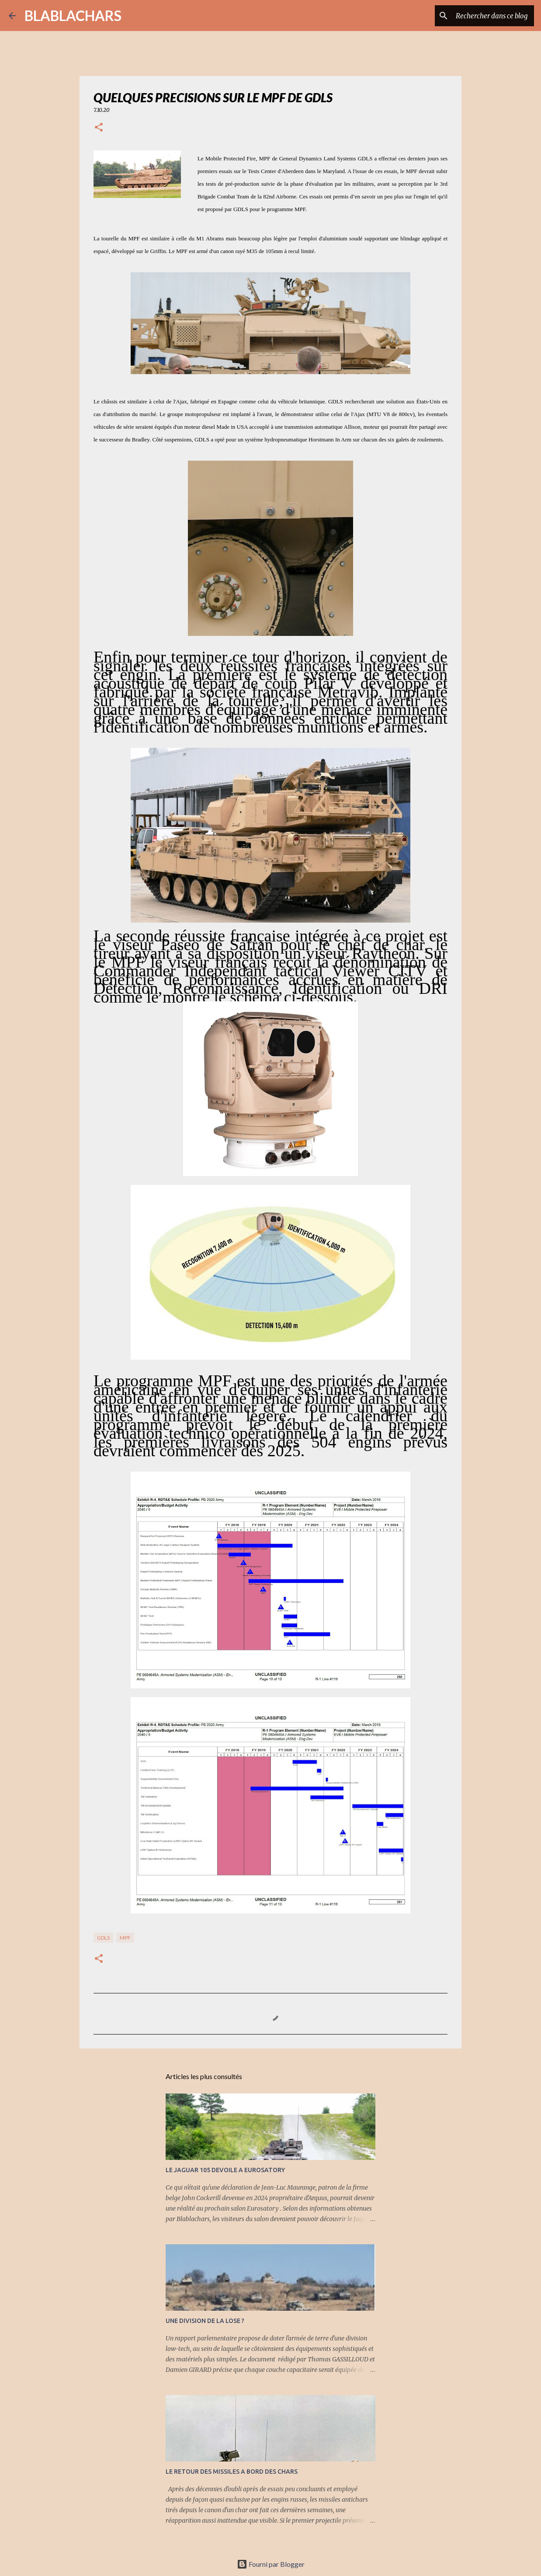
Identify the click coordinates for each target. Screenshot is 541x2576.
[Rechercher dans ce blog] (488, 15)
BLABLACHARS (72, 15)
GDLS (103, 1937)
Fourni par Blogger (271, 2564)
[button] (99, 128)
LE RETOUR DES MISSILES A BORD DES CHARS (232, 2471)
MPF (125, 1937)
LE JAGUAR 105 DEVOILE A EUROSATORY (225, 2169)
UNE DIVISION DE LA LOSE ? (205, 2320)
